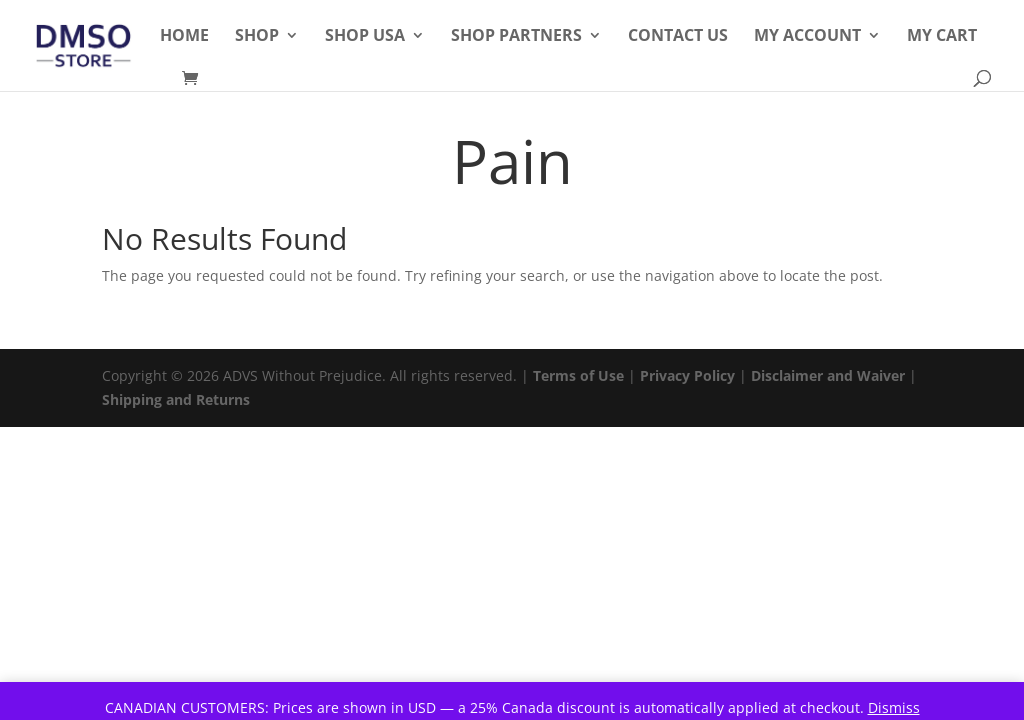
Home (184, 37)
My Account (807, 37)
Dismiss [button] (894, 707)
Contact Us (678, 37)
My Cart (942, 37)
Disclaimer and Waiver (828, 375)
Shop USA (365, 37)
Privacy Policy (687, 375)
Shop (257, 37)
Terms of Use (578, 375)
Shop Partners (516, 37)
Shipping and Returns (176, 399)
